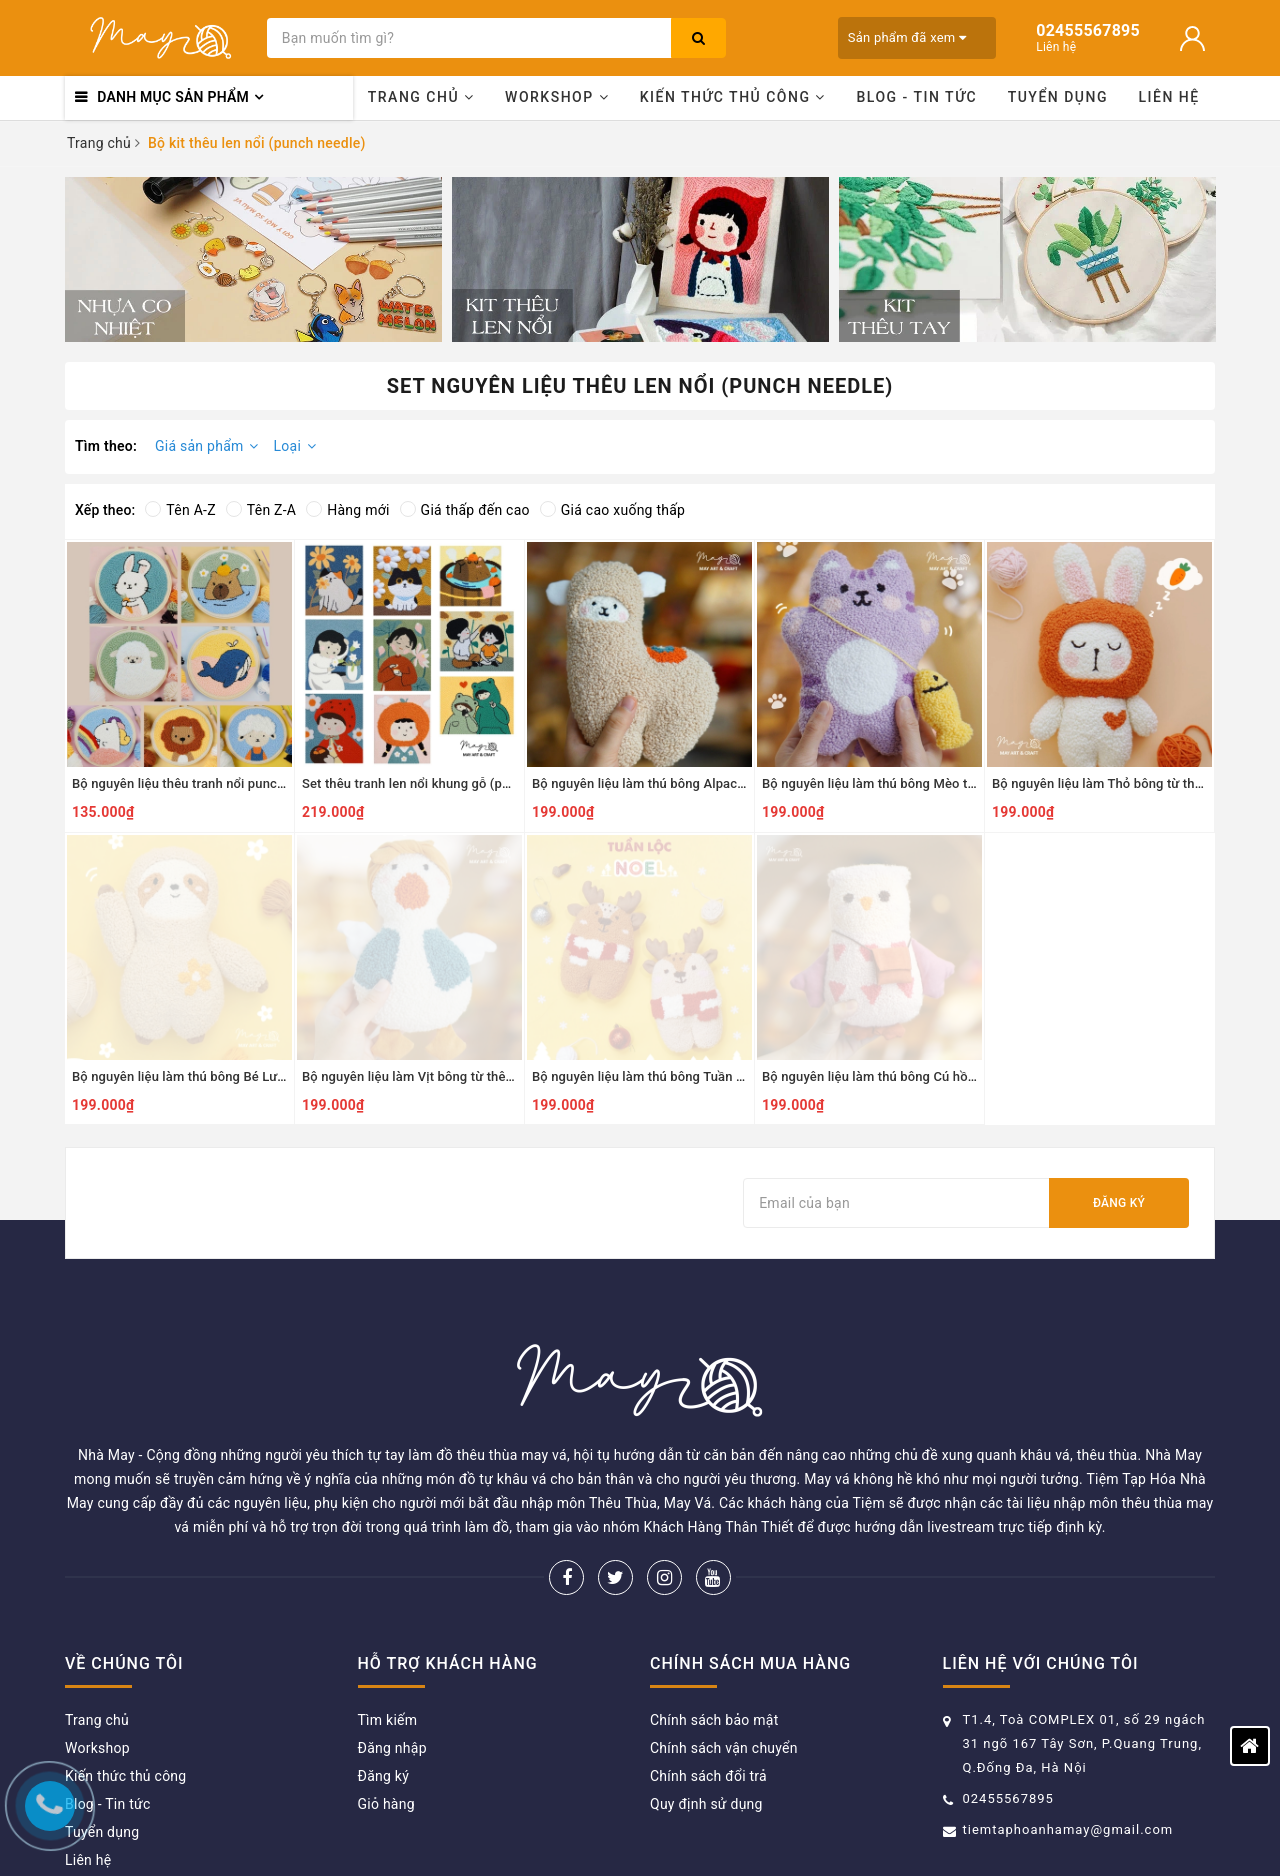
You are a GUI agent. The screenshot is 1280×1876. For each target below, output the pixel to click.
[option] (253, 259)
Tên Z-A (261, 510)
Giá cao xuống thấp (612, 510)
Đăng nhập (392, 1652)
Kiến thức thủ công (733, 97)
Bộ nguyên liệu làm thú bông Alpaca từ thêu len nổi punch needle (723, 783)
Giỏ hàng (386, 1708)
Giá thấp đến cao (465, 510)
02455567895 (1008, 1702)
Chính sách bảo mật (714, 1624)
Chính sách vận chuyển (724, 1652)
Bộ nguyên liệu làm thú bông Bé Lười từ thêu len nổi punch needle (266, 1076)
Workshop (557, 97)
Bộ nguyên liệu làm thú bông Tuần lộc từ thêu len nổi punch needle (728, 1076)
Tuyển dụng (1058, 97)
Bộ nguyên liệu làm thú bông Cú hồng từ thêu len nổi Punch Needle (959, 1076)
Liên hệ (1169, 97)
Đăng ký (1119, 1203)
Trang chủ (421, 97)
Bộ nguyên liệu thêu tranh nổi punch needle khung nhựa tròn (250, 783)
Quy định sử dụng (706, 1708)
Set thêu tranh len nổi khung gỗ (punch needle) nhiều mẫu (473, 783)
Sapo (880, 1831)
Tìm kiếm (388, 1624)
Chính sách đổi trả (708, 1680)
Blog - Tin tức (916, 97)
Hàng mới (347, 510)
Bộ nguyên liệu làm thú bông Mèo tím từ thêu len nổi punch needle (958, 783)
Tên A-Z (180, 510)
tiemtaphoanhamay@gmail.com (1068, 1733)
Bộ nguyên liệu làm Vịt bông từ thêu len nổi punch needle (470, 1076)
